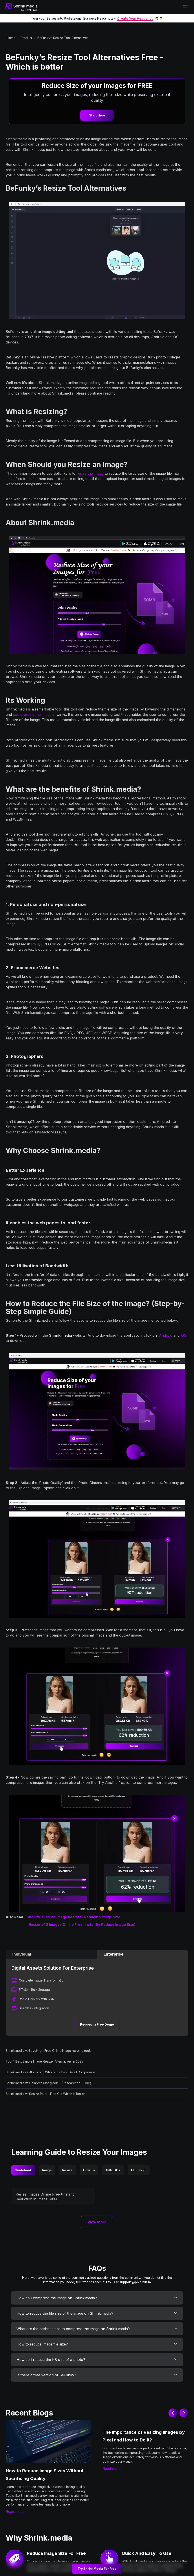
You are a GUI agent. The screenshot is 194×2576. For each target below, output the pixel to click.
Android (166, 1335)
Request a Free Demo (97, 2024)
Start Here (97, 115)
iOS (183, 1335)
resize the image (90, 473)
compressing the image (32, 714)
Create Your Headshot (135, 18)
